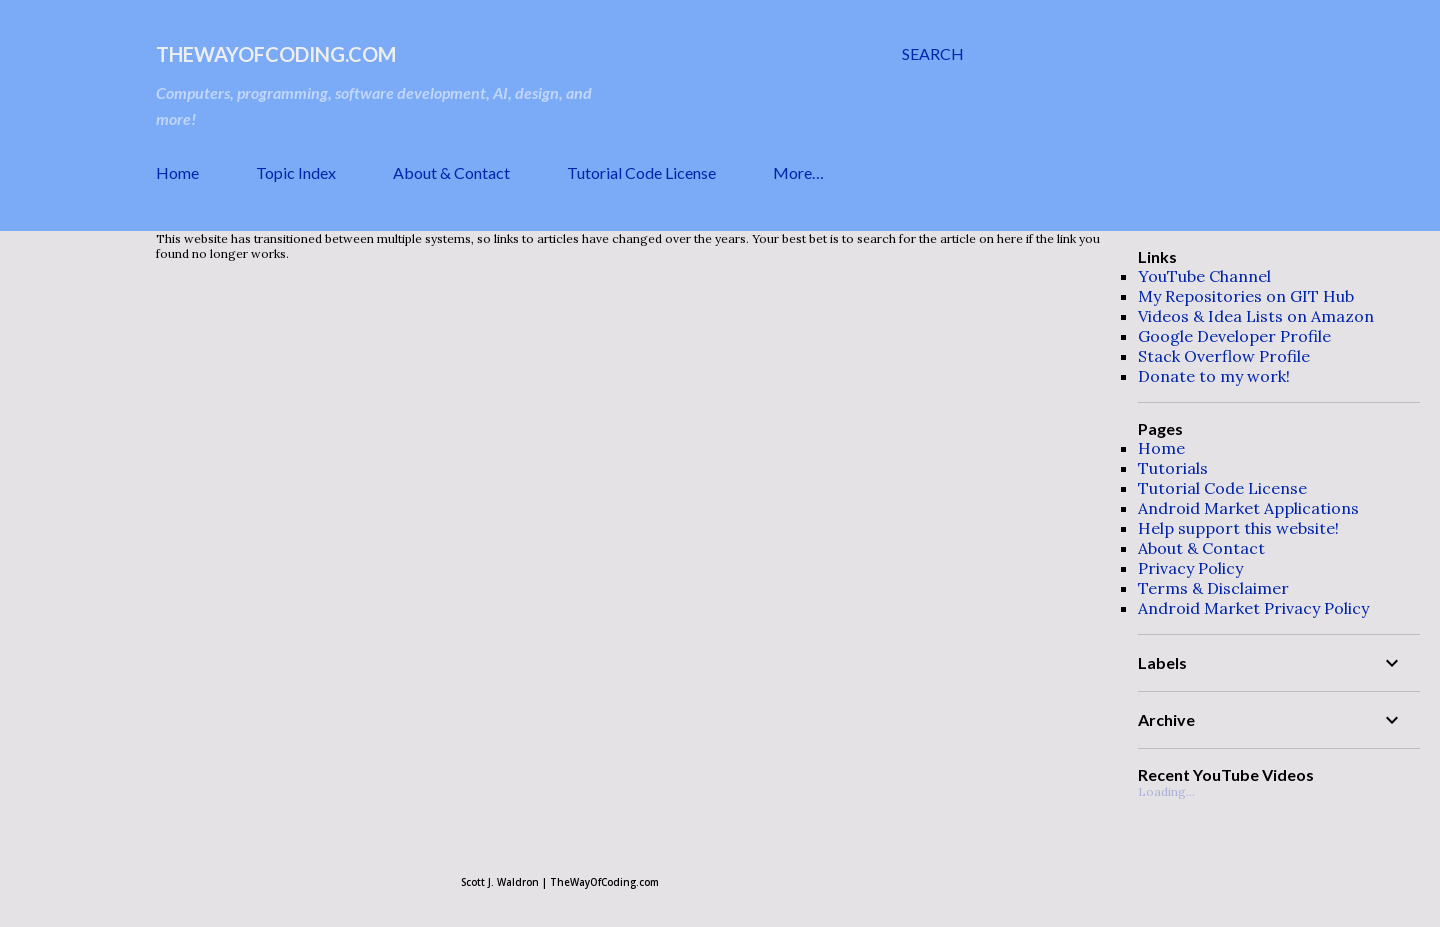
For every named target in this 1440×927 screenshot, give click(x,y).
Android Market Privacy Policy (1253, 608)
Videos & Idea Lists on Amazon (1256, 316)
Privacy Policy (1190, 568)
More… (798, 172)
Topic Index (296, 172)
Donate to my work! (1214, 376)
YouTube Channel (1204, 276)
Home (177, 172)
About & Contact (451, 172)
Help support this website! (1238, 528)
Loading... (1166, 791)
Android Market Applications (1248, 508)
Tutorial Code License (641, 172)
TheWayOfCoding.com (276, 54)
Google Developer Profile (1234, 336)
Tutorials (1173, 468)
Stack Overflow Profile (1224, 356)
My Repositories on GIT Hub (1246, 296)
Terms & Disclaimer (1213, 588)
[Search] (933, 54)
